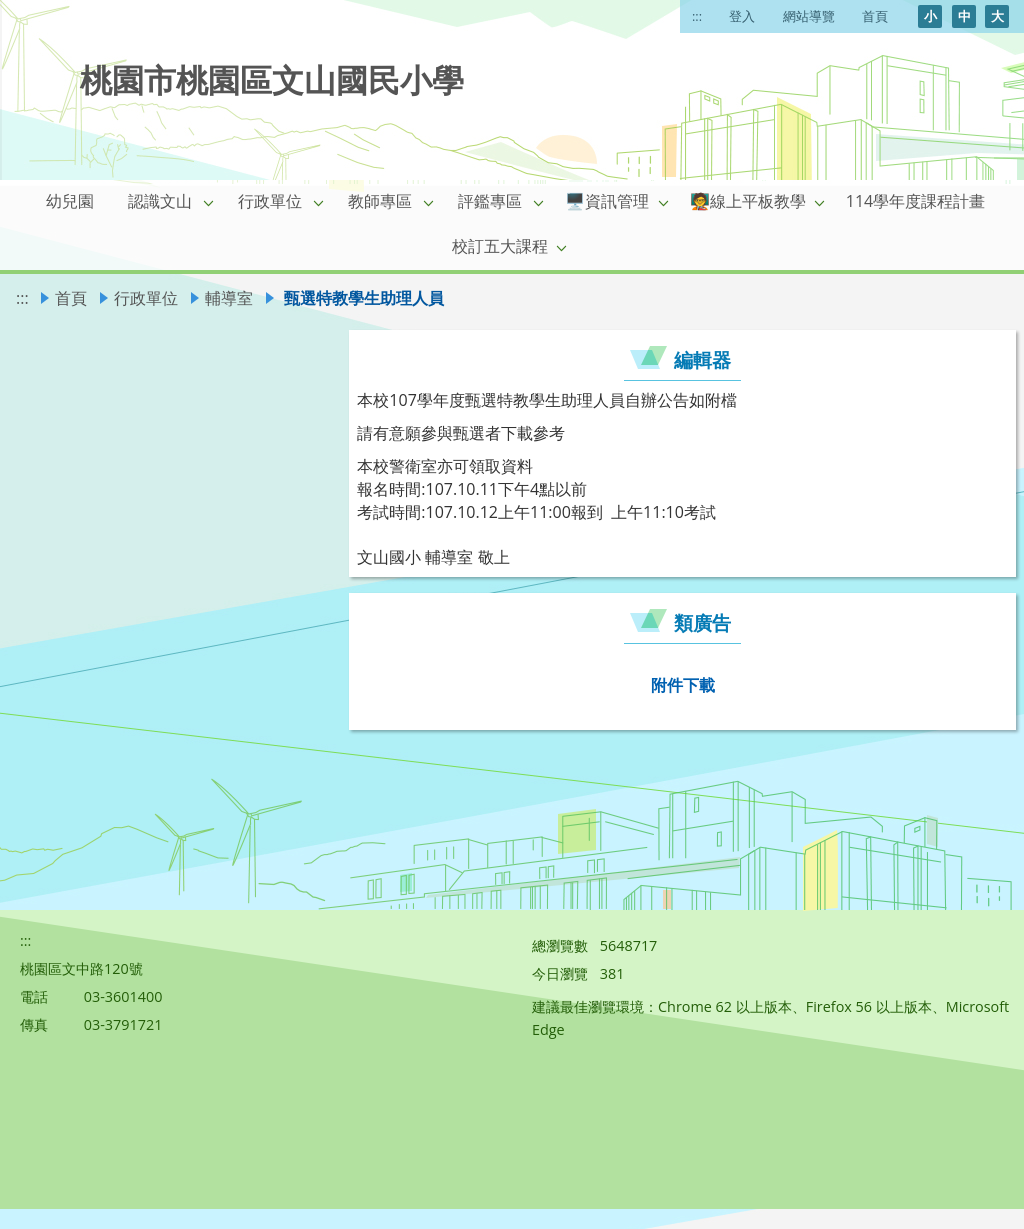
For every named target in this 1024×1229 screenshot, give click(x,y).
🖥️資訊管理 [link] (607, 201)
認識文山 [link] (160, 201)
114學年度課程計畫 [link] (915, 201)
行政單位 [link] (270, 201)
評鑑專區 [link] (490, 201)
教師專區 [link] (380, 201)
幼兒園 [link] (70, 201)
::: (697, 16)
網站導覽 (809, 16)
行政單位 (146, 298)
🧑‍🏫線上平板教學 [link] (748, 201)
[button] (209, 202)
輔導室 (229, 298)
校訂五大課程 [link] (500, 246)
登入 (742, 16)
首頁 (875, 16)
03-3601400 (123, 996)
